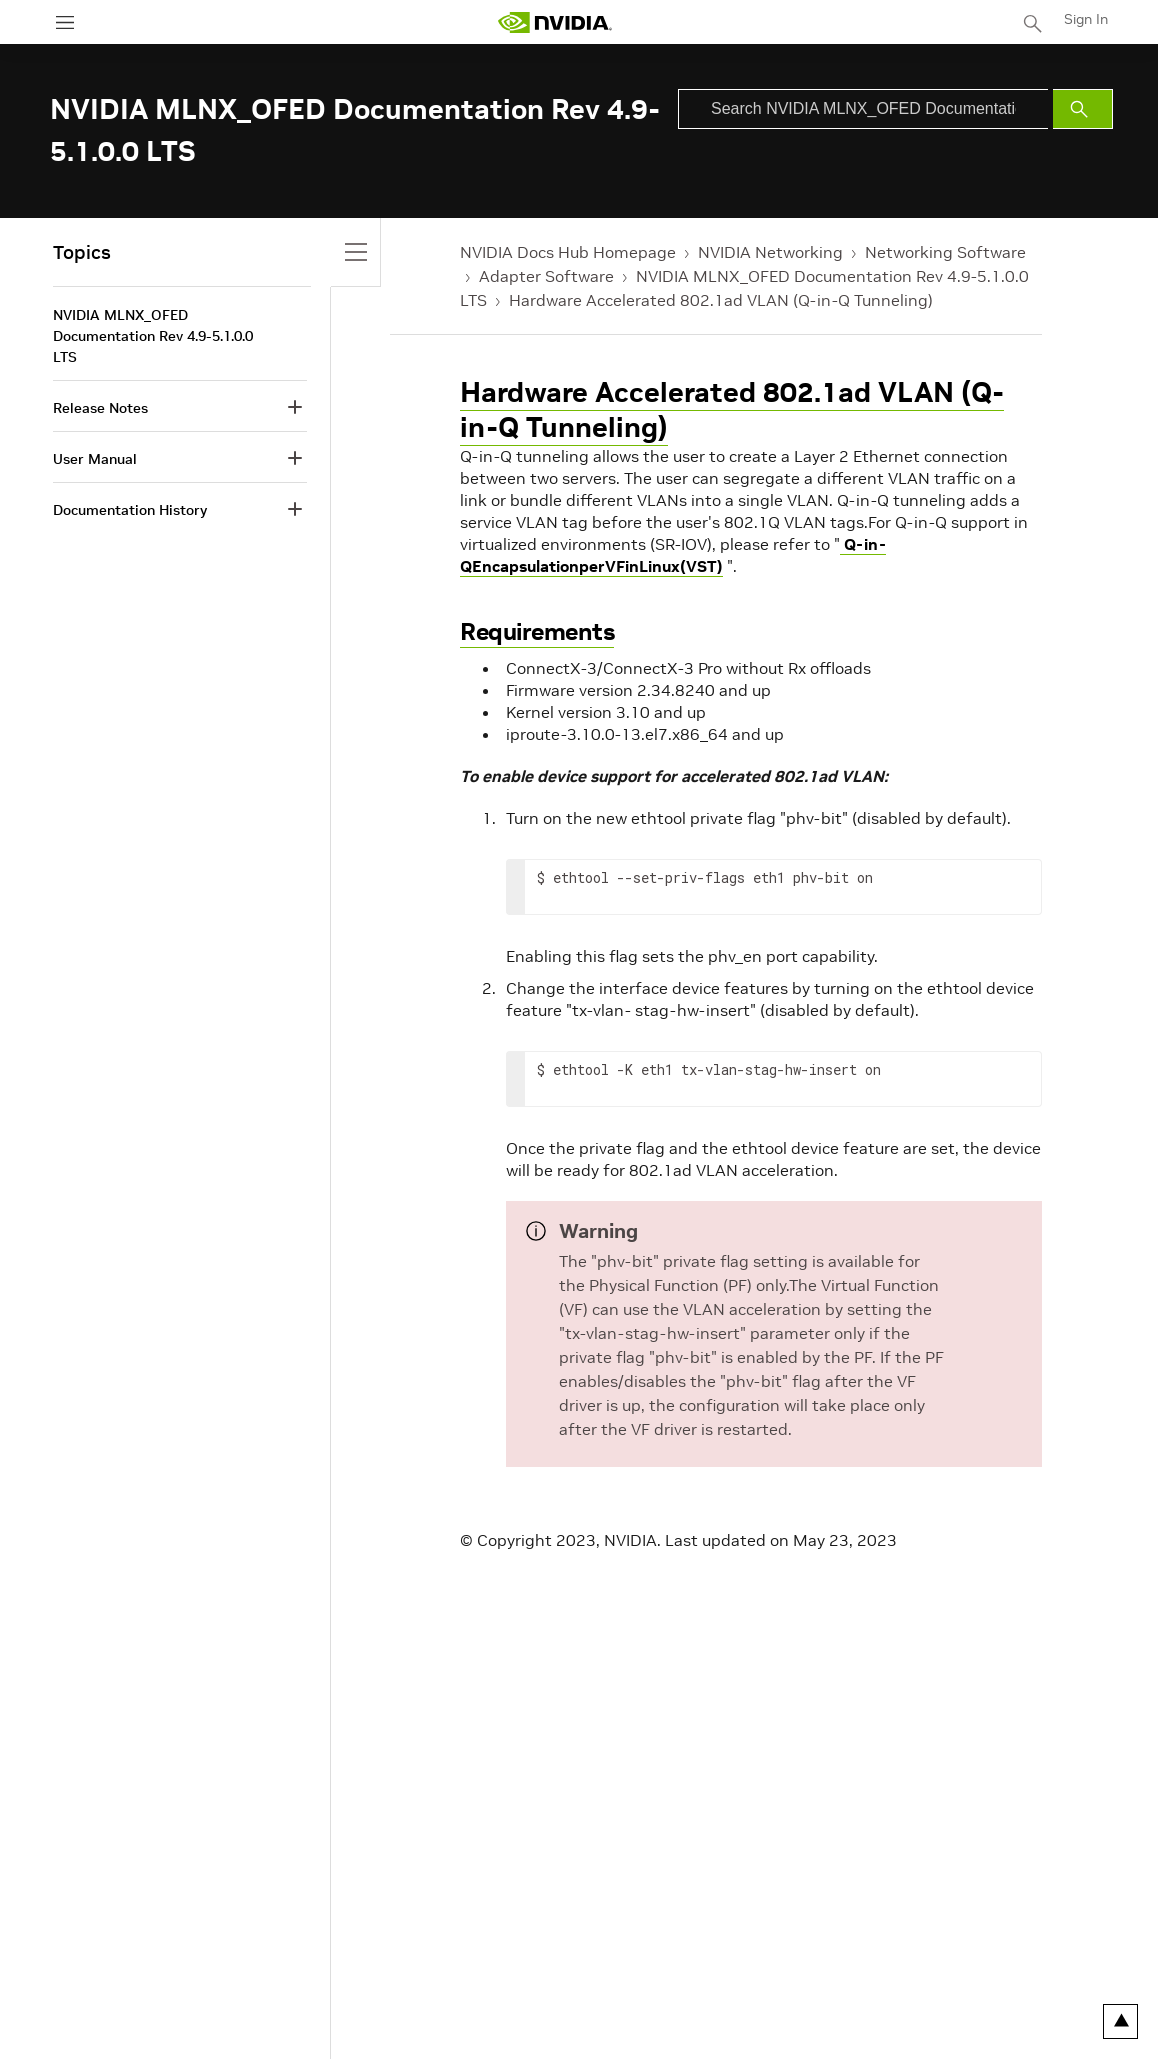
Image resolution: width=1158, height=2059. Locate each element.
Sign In (1086, 19)
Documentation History (130, 510)
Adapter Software (546, 276)
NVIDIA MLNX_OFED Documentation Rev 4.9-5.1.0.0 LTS (153, 336)
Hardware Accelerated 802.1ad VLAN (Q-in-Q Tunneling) (721, 300)
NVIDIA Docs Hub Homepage (568, 252)
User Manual (95, 459)
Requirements (537, 631)
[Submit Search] (1083, 109)
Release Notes (100, 408)
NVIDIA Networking (770, 252)
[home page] (555, 22)
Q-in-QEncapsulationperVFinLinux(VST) (673, 555)
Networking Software (945, 252)
